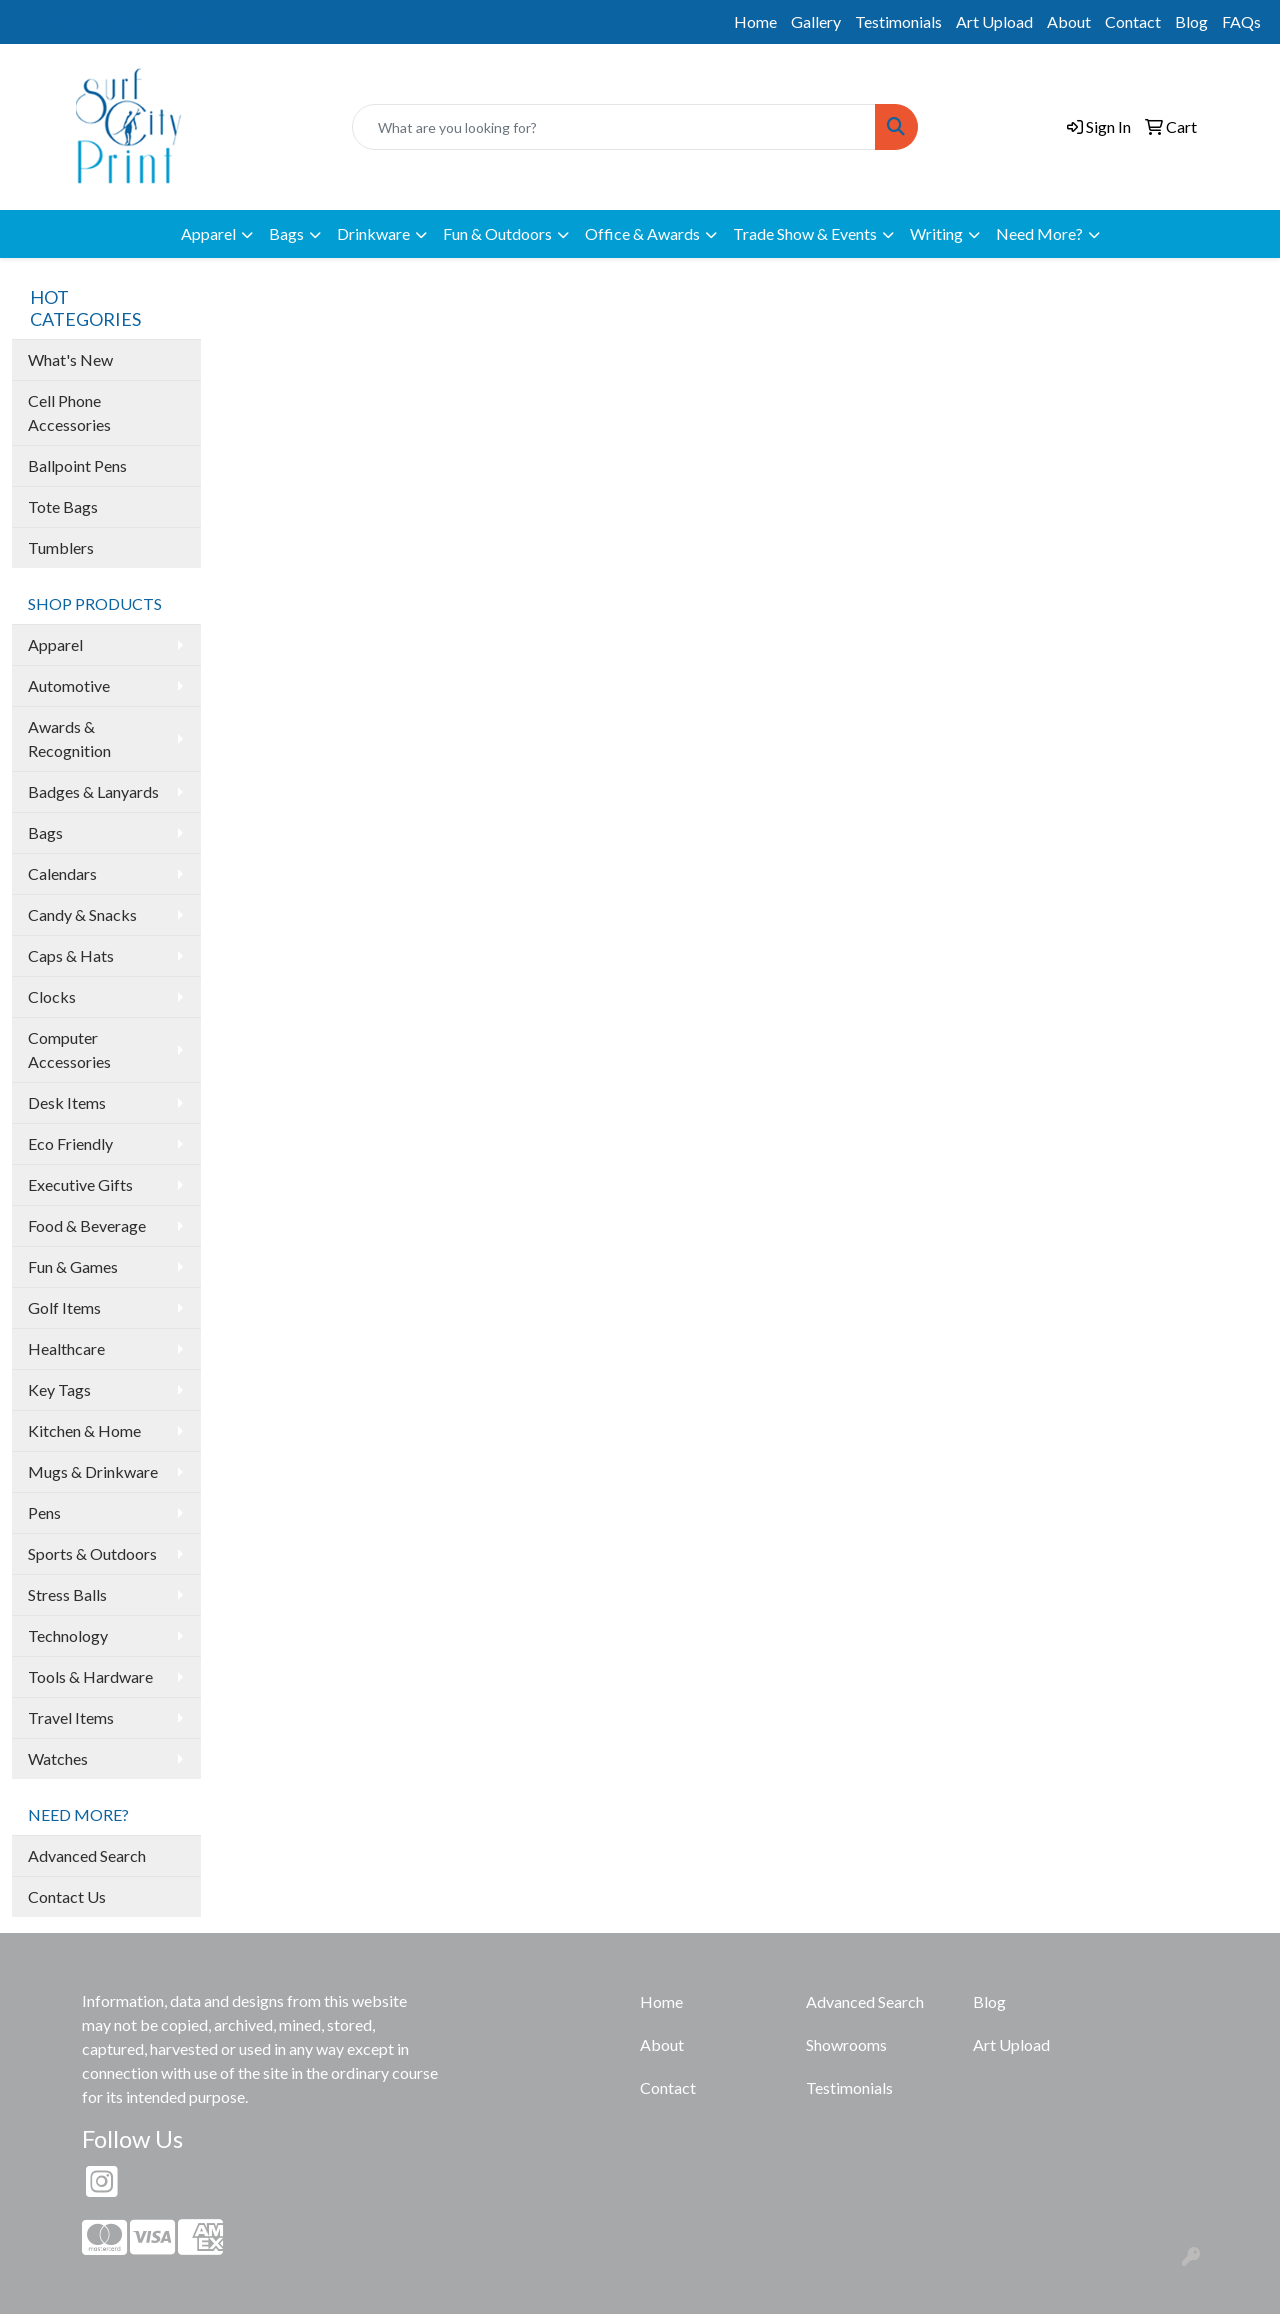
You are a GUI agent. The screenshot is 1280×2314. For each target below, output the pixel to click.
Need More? (1039, 233)
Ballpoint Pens (77, 465)
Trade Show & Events (805, 233)
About (1069, 21)
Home (755, 21)
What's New (70, 359)
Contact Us (67, 1896)
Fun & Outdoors (497, 233)
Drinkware (373, 233)
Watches (58, 1758)
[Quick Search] (614, 127)
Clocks (52, 996)
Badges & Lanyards (93, 791)
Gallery (816, 21)
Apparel (208, 233)
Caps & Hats (71, 955)
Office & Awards (642, 233)
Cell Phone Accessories (69, 412)
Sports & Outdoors (92, 1553)
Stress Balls (67, 1594)
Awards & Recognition (69, 738)
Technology (68, 1635)
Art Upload (994, 21)
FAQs (1241, 21)
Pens (44, 1512)
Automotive (69, 685)
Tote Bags (63, 506)
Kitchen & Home (84, 1430)
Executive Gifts (80, 1184)
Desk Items (67, 1102)
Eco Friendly (70, 1143)
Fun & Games (73, 1266)
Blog (1191, 21)
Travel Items (71, 1717)
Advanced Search (87, 1855)
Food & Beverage (87, 1225)
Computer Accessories (69, 1049)
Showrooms (846, 2044)
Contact (1133, 21)
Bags (286, 233)
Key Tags (59, 1389)
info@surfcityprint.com (124, 22)
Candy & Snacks (82, 914)
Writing (936, 233)
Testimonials (898, 21)
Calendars (62, 873)
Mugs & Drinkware (93, 1471)
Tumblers (61, 547)
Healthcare (66, 1348)
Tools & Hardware (90, 1676)
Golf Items (64, 1307)
